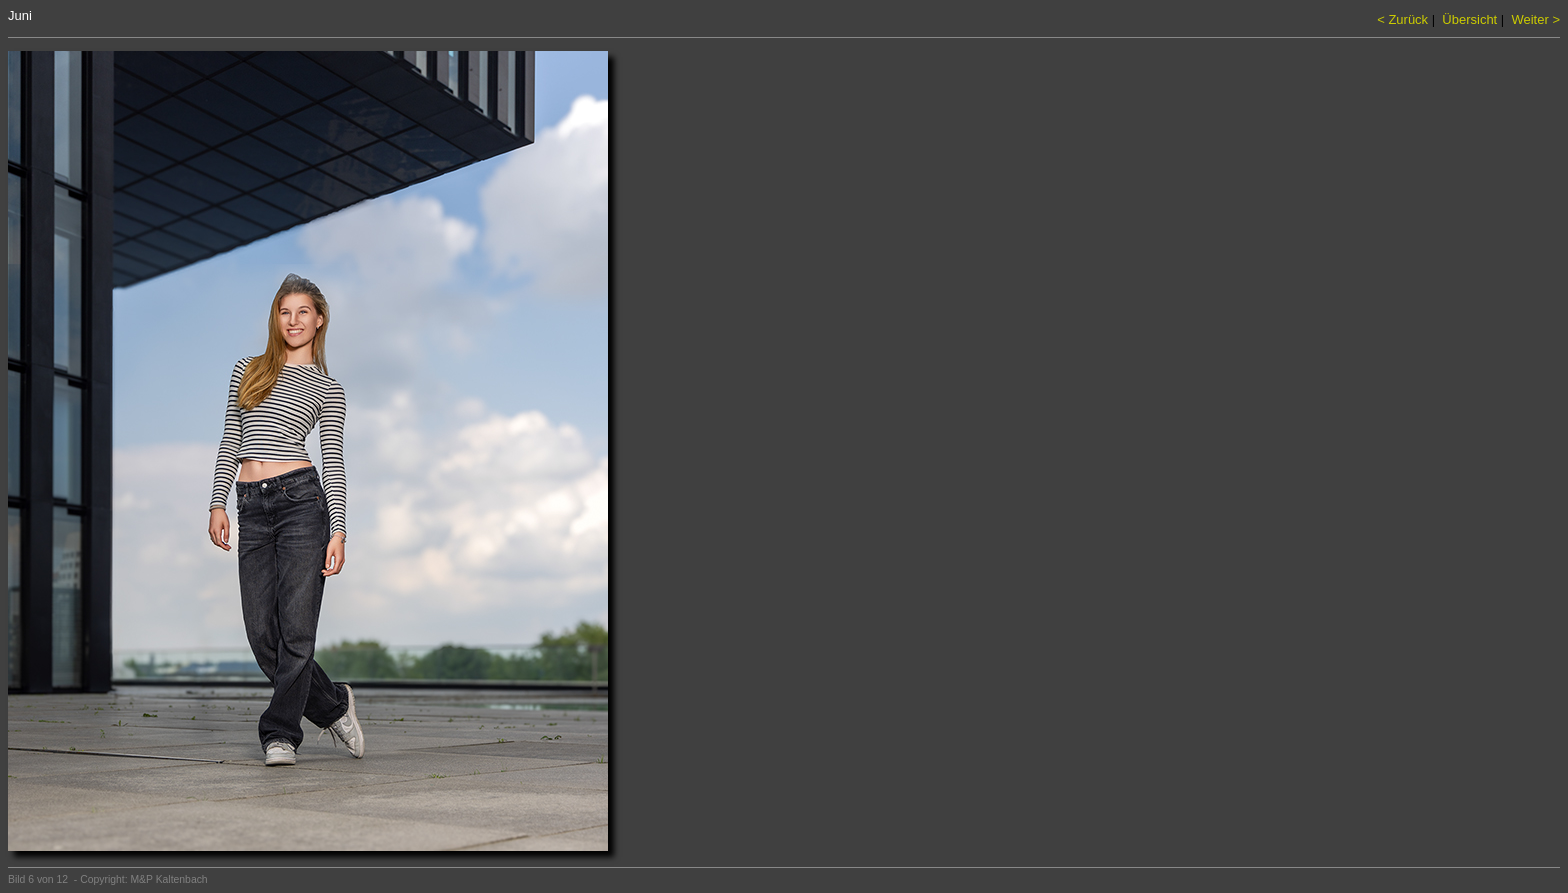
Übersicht (1469, 19)
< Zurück (1402, 19)
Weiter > (1535, 19)
